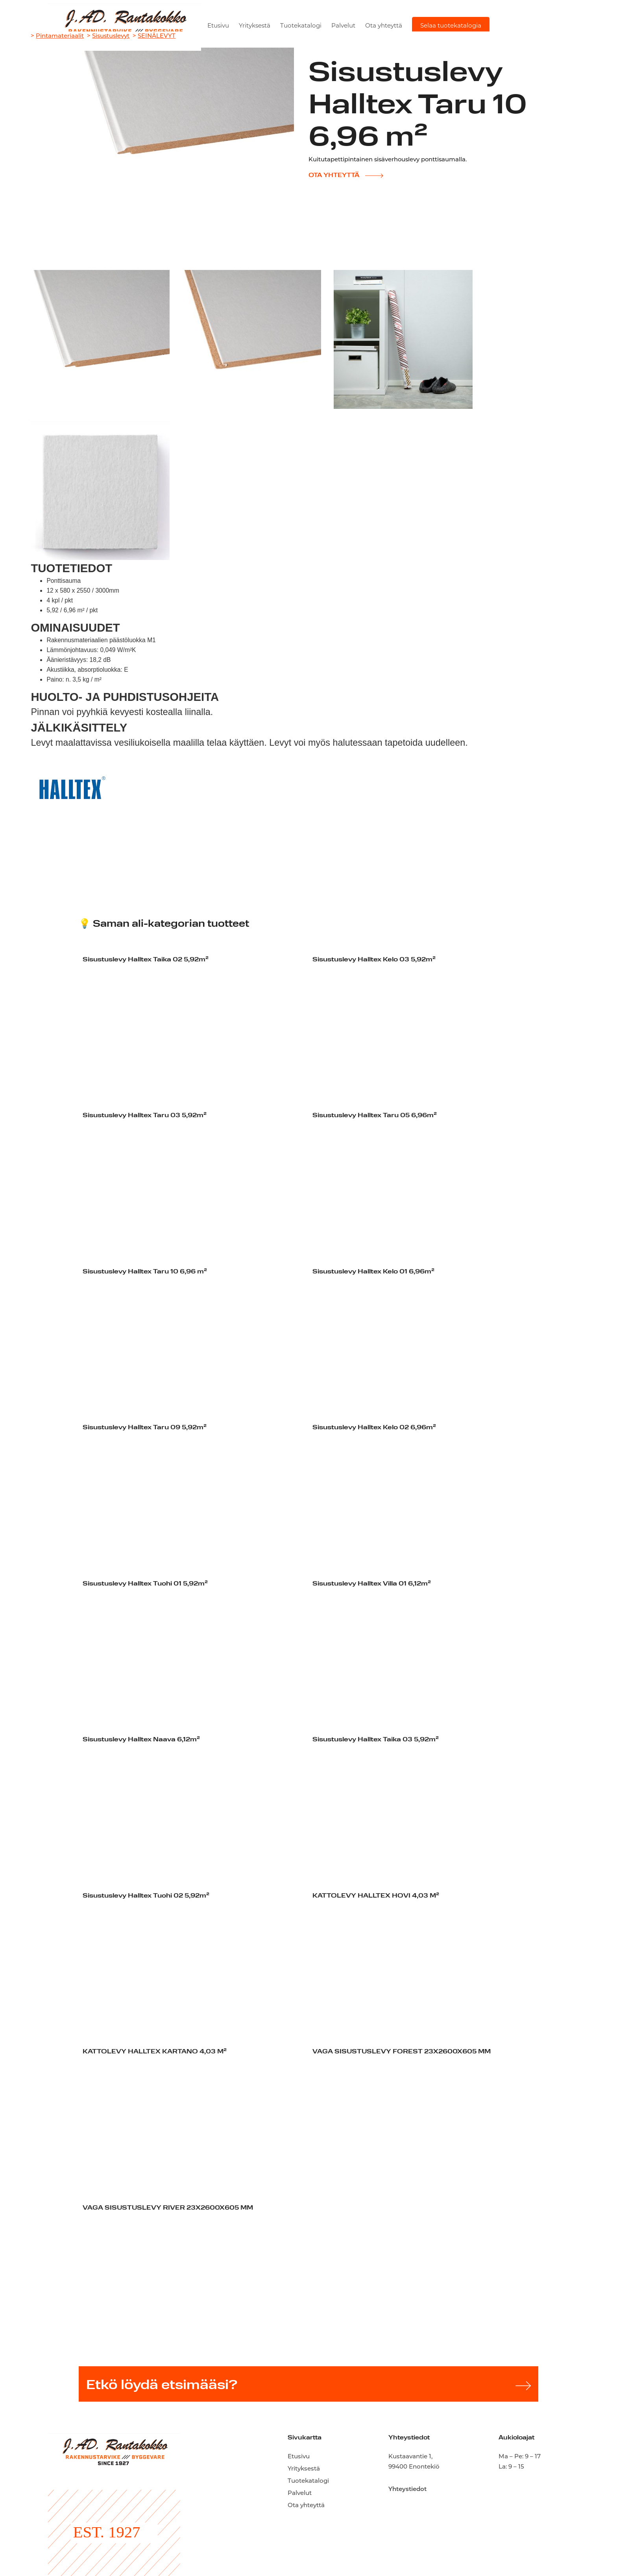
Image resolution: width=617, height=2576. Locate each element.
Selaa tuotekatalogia (450, 25)
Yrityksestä (254, 25)
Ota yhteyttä (383, 25)
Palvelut (343, 25)
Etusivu (218, 25)
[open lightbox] (100, 339)
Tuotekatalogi (300, 25)
